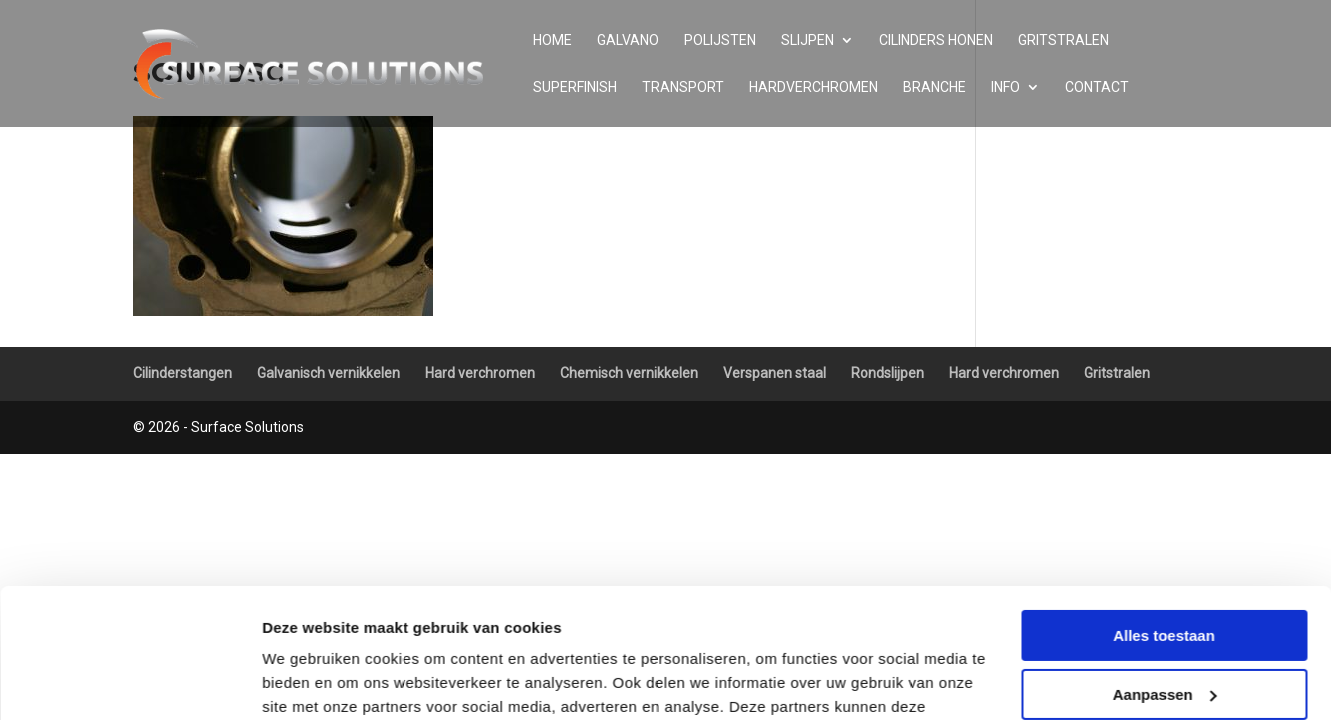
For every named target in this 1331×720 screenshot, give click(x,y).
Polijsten (720, 40)
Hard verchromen (480, 373)
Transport (683, 87)
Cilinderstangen (182, 373)
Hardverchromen (813, 87)
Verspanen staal (774, 373)
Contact (1097, 87)
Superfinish (575, 87)
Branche (934, 87)
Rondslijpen (887, 373)
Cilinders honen (936, 40)
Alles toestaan (1164, 506)
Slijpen (807, 40)
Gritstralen (1063, 40)
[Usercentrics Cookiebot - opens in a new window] (129, 681)
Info (1005, 87)
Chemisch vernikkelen (629, 373)
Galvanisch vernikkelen (328, 373)
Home (552, 40)
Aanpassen (1165, 564)
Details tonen (309, 680)
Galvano (628, 40)
